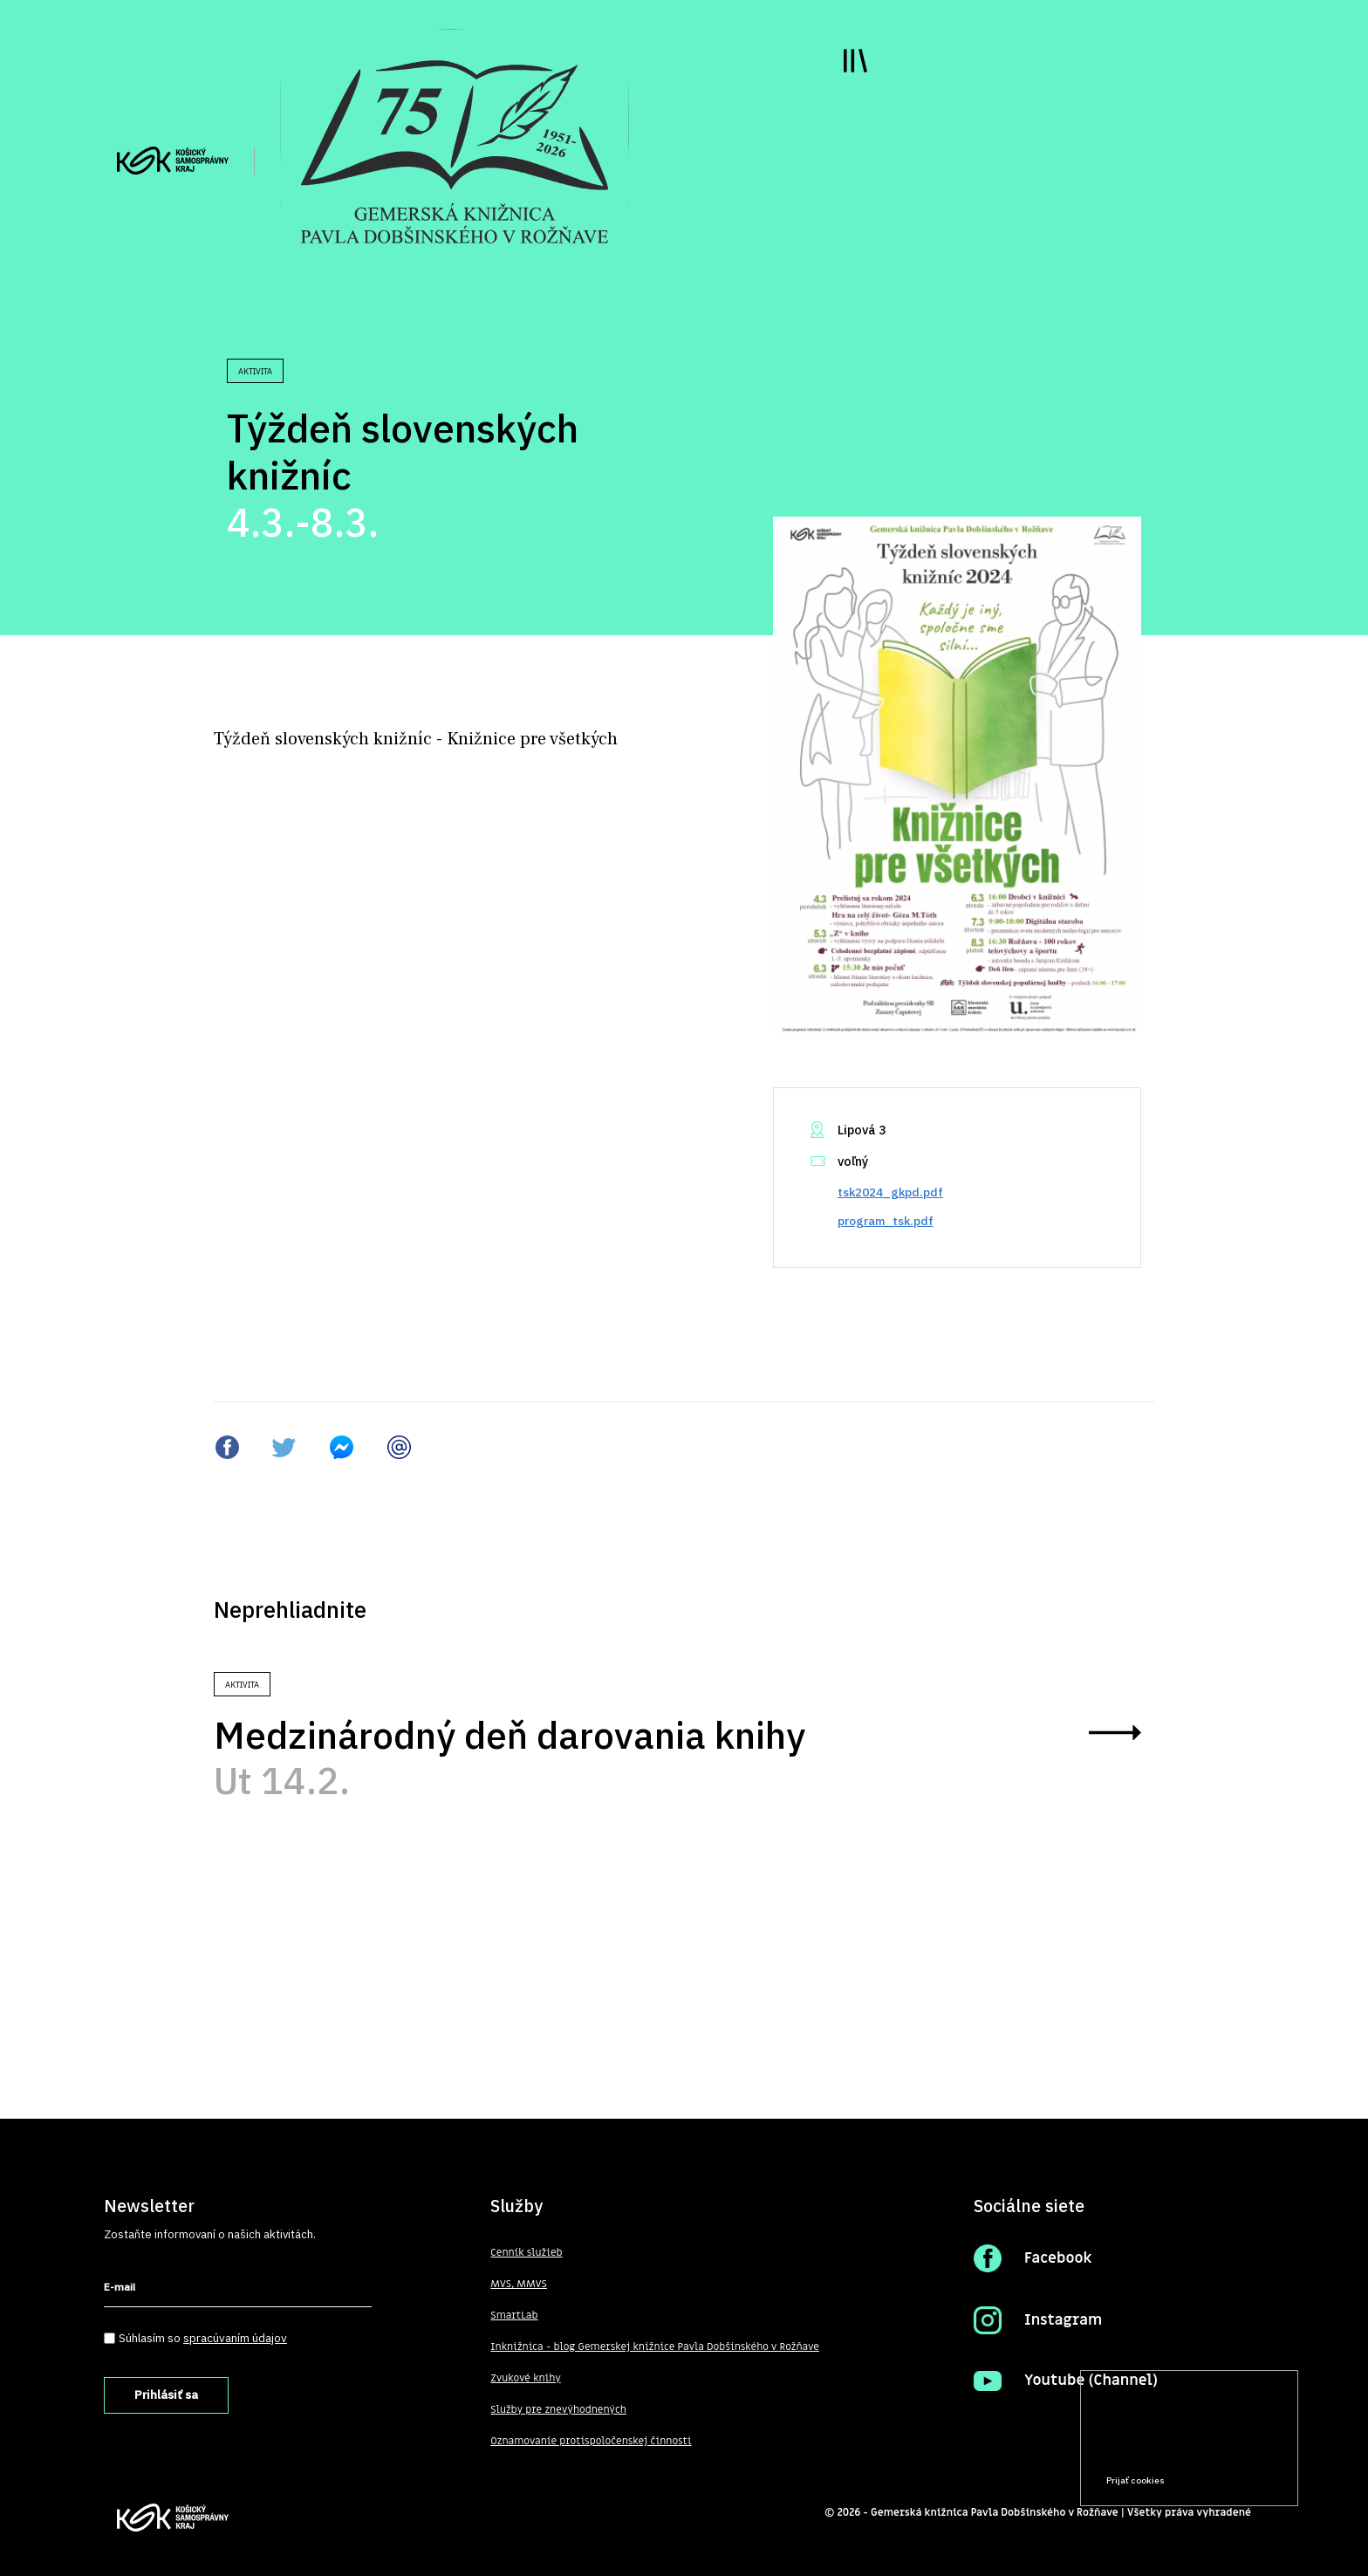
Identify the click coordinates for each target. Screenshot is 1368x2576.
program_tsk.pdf (886, 1221)
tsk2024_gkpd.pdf (890, 1192)
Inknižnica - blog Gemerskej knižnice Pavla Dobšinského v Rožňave (654, 2346)
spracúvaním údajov (235, 2338)
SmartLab (513, 2315)
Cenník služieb (526, 2252)
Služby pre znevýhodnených (558, 2409)
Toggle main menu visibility (855, 60)
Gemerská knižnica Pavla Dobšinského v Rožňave (994, 2512)
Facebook (1058, 2258)
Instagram (1063, 2320)
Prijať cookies (1135, 2480)
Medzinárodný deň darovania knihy (509, 1734)
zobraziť (1115, 1732)
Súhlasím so (203, 2338)
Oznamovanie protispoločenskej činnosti (590, 2441)
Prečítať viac (1229, 2447)
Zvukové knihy (525, 2378)
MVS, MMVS (518, 2284)
